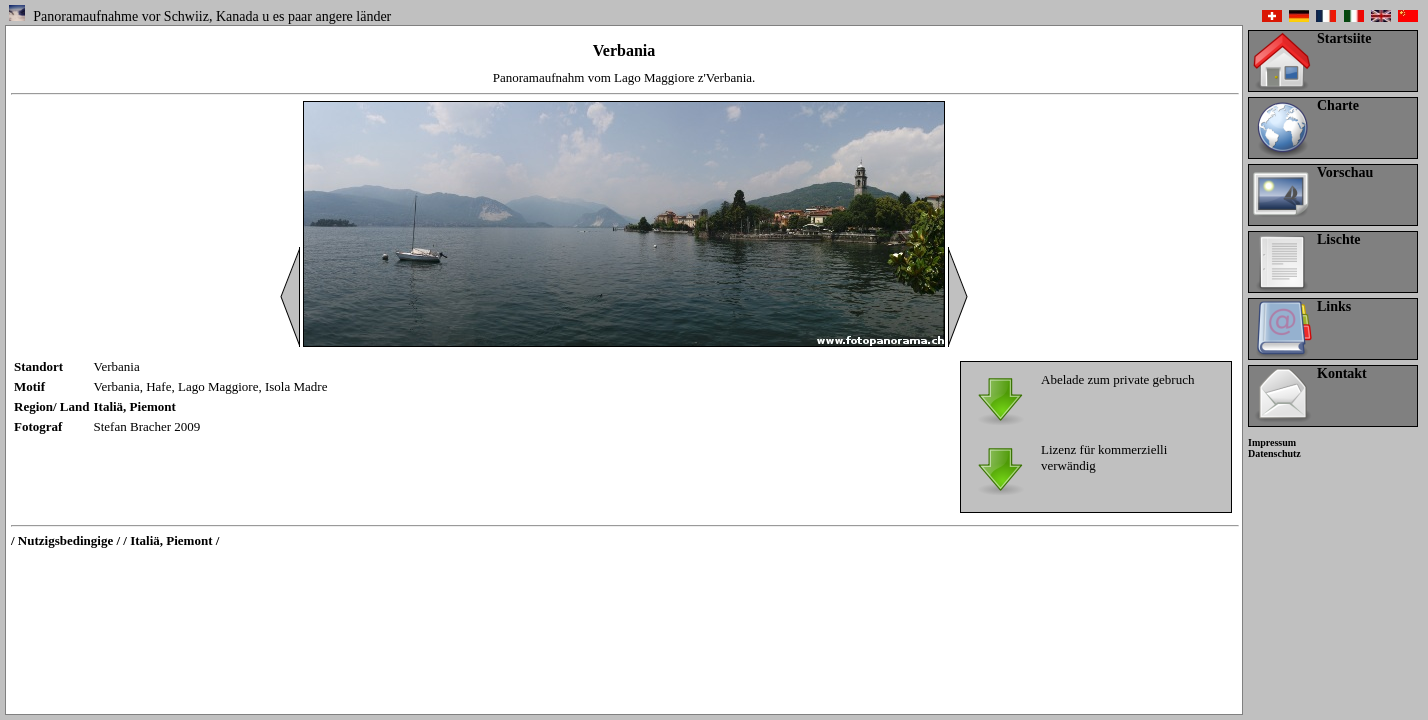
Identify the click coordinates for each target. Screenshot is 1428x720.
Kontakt (1342, 373)
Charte (1338, 105)
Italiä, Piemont (135, 406)
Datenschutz (1274, 453)
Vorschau (1345, 172)
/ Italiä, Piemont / (171, 540)
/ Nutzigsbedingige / (65, 540)
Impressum (1272, 442)
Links (1334, 306)
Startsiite (1344, 38)
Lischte (1339, 239)
